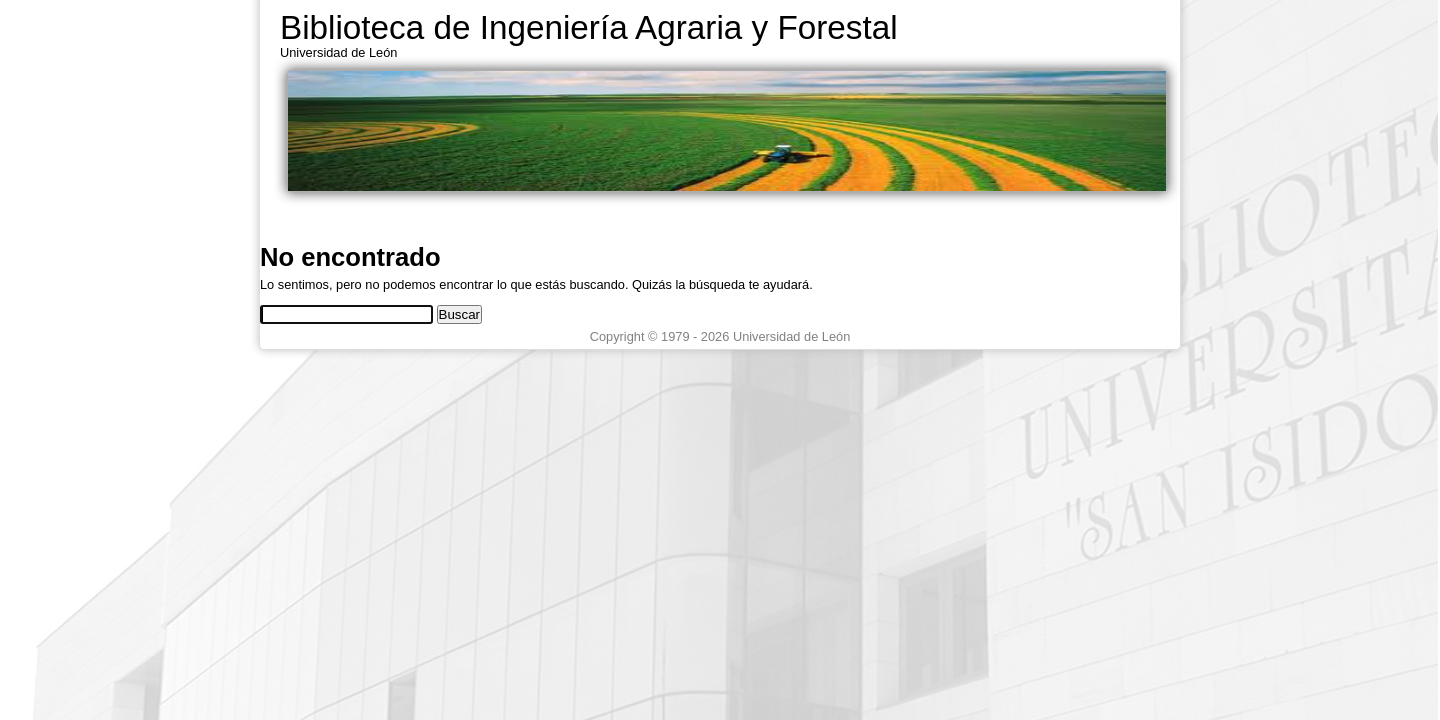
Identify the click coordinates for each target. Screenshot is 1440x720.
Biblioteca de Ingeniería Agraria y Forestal (589, 27)
